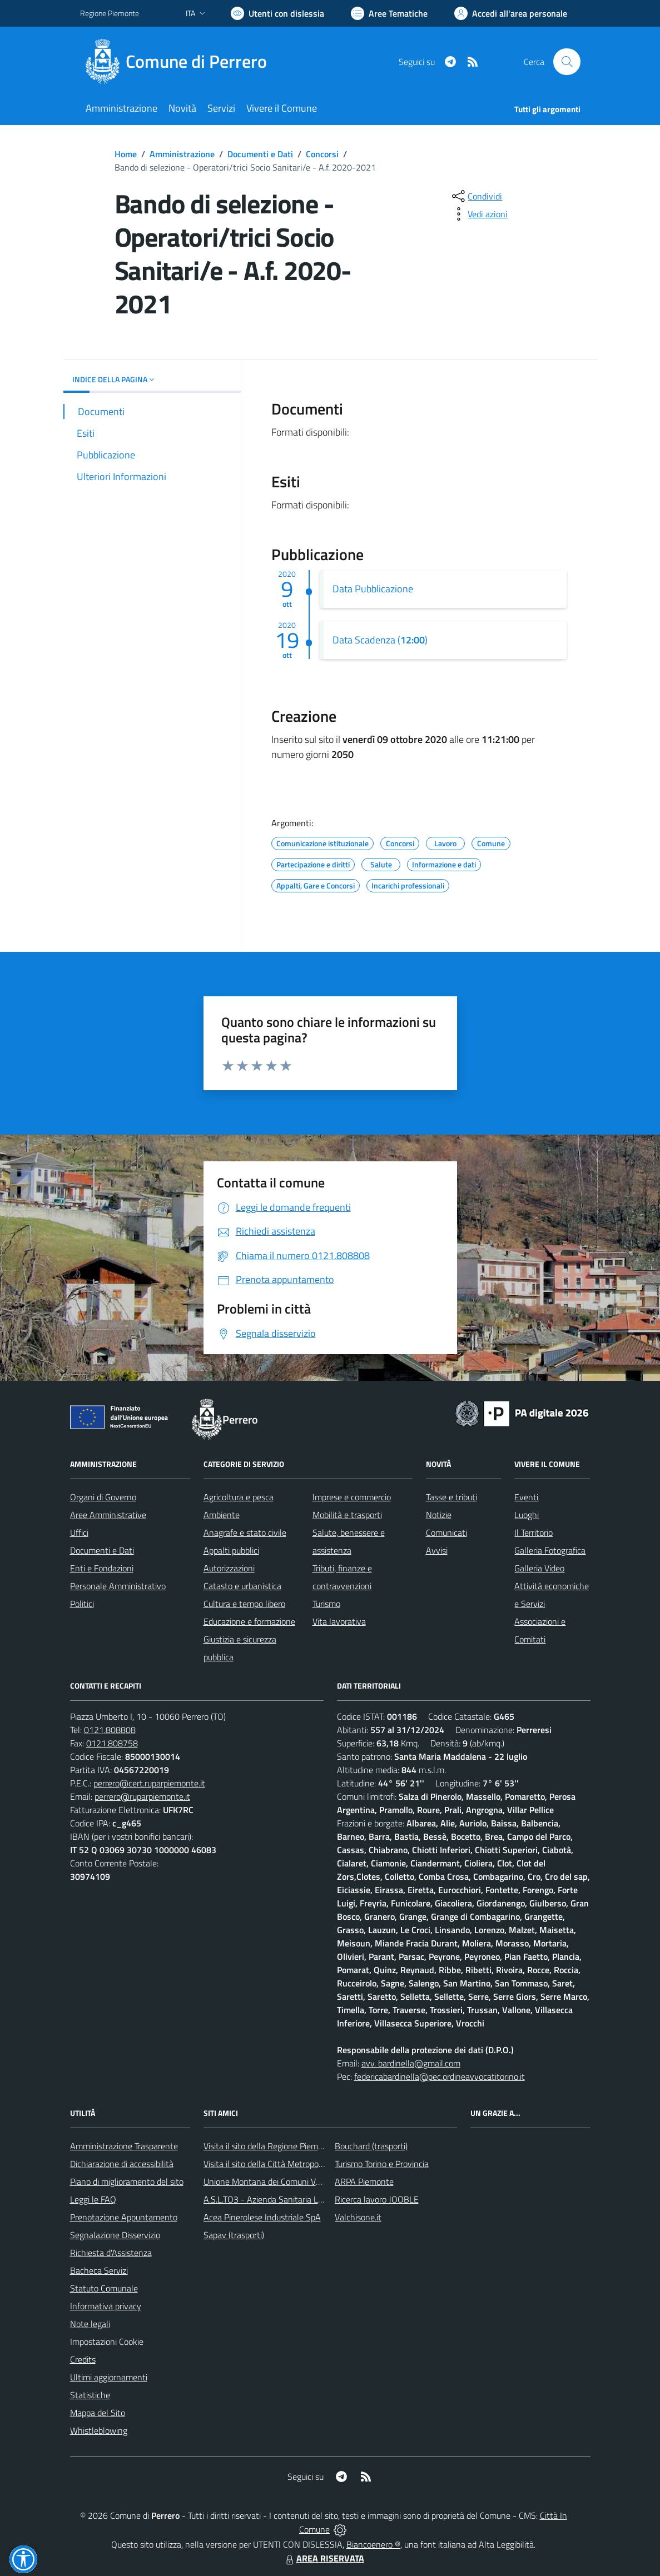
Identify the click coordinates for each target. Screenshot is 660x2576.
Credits (83, 2359)
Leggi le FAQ (93, 2199)
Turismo (326, 1603)
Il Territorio (533, 1532)
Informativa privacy (105, 2306)
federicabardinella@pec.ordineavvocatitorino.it (439, 2076)
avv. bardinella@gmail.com (410, 2063)
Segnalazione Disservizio (115, 2234)
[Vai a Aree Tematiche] (389, 13)
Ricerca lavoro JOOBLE (377, 2199)
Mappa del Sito (97, 2412)
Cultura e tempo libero (244, 1603)
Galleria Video (539, 1568)
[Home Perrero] (180, 61)
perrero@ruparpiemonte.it (142, 1796)
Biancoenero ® (373, 2544)
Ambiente (222, 1514)
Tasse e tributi (451, 1497)
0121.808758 (112, 1743)
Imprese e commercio (351, 1497)
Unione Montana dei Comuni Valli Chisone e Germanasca (308, 2181)
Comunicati (446, 1532)
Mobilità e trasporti (347, 1514)
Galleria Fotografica (549, 1550)
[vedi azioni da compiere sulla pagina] (479, 214)
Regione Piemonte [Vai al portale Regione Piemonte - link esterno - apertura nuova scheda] (109, 13)
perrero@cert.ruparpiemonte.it (149, 1783)
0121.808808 (110, 1729)
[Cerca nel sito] (566, 61)
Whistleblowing (98, 2430)
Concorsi (322, 154)
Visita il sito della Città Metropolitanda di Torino (290, 2163)
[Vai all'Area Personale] (510, 13)
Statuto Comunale (104, 2288)
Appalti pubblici (231, 1550)
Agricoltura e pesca (239, 1497)
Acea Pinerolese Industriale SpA (262, 2217)
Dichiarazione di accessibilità (121, 2163)
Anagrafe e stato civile (245, 1532)
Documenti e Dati (260, 154)
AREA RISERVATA (323, 2558)
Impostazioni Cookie (106, 2341)
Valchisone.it (358, 2217)
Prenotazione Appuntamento (123, 2217)
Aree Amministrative (108, 1514)
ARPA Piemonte (364, 2181)
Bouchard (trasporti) (371, 2146)
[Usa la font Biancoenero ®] (277, 13)
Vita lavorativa (339, 1621)
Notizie (438, 1514)
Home (126, 154)
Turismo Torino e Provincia (382, 2163)
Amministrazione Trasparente (124, 2146)
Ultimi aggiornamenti (108, 2377)
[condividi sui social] (476, 196)
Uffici (79, 1532)
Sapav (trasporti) (234, 2234)
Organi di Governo (103, 1497)
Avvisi (437, 1550)
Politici (82, 1603)
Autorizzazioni (229, 1568)
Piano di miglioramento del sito (126, 2181)
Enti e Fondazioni (101, 1568)
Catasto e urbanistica (242, 1585)
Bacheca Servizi (99, 2270)
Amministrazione (182, 154)
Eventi (526, 1497)
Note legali (90, 2323)
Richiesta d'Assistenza (111, 2252)
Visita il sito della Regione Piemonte (269, 2146)
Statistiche (90, 2395)
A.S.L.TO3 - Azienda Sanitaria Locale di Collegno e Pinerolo (311, 2199)
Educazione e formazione (249, 1621)
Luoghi (526, 1514)
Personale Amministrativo (118, 1585)
